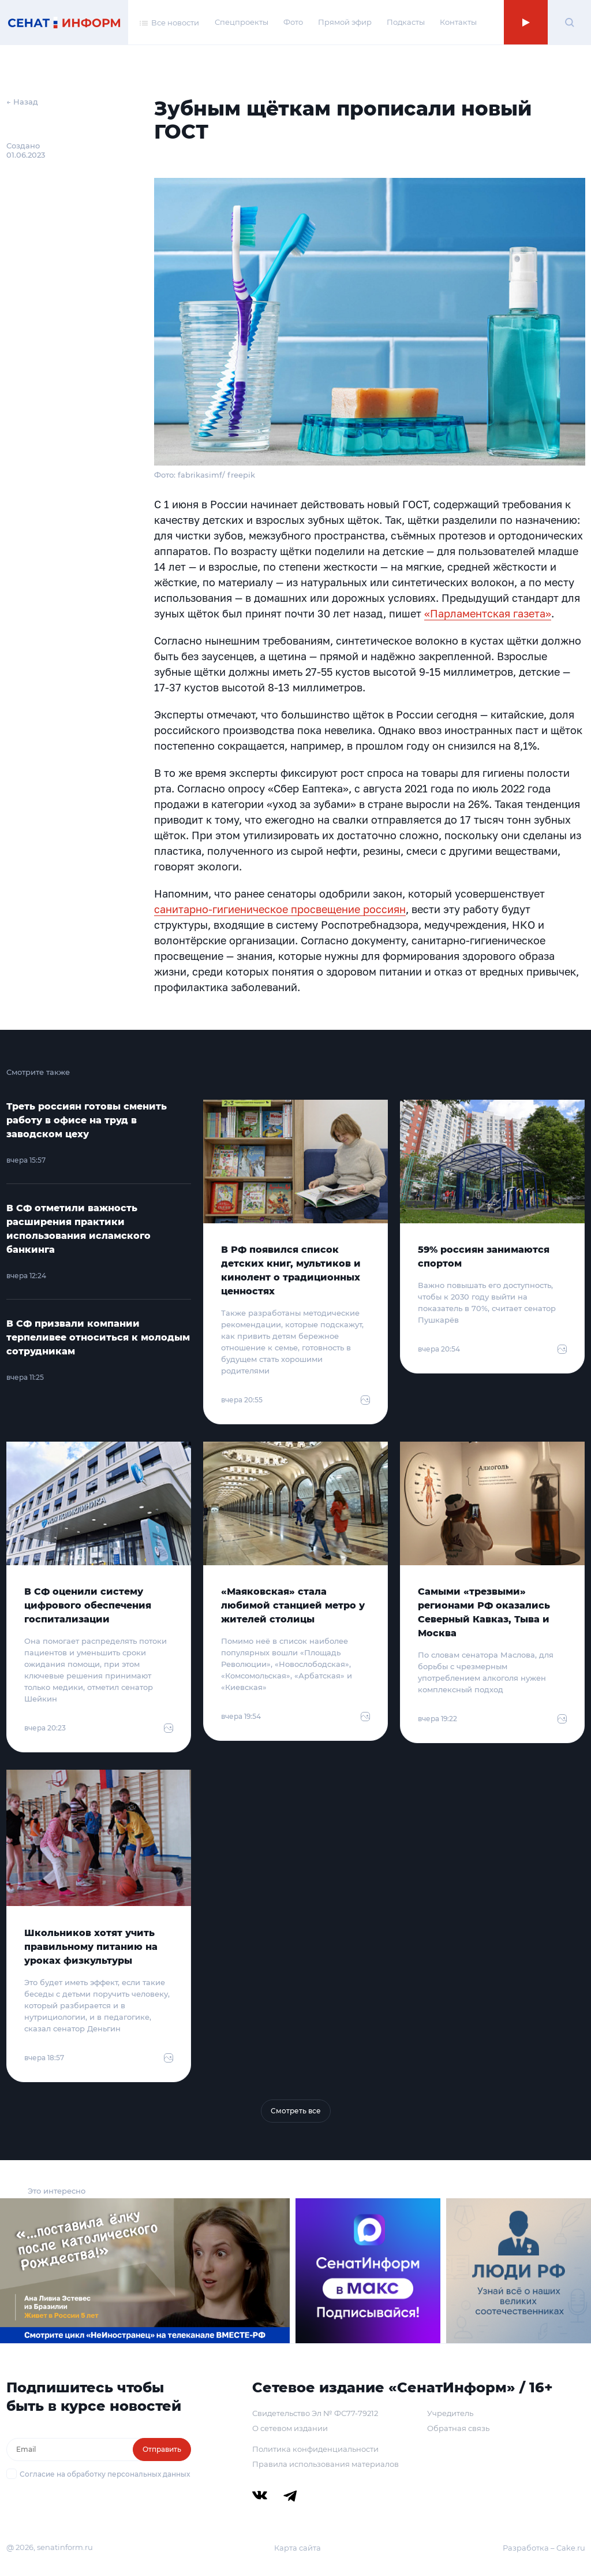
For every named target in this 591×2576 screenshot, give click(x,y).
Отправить (162, 2449)
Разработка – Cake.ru (544, 2547)
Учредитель (450, 2413)
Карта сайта (297, 2547)
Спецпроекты (241, 22)
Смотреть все (296, 2110)
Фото (293, 22)
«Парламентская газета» (487, 613)
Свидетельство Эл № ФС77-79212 (315, 2413)
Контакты (458, 22)
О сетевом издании (290, 2428)
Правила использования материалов (325, 2464)
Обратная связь (458, 2428)
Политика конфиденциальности (315, 2449)
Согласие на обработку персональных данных (105, 2474)
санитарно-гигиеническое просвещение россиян (280, 909)
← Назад (22, 101)
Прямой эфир (345, 22)
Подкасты (406, 22)
